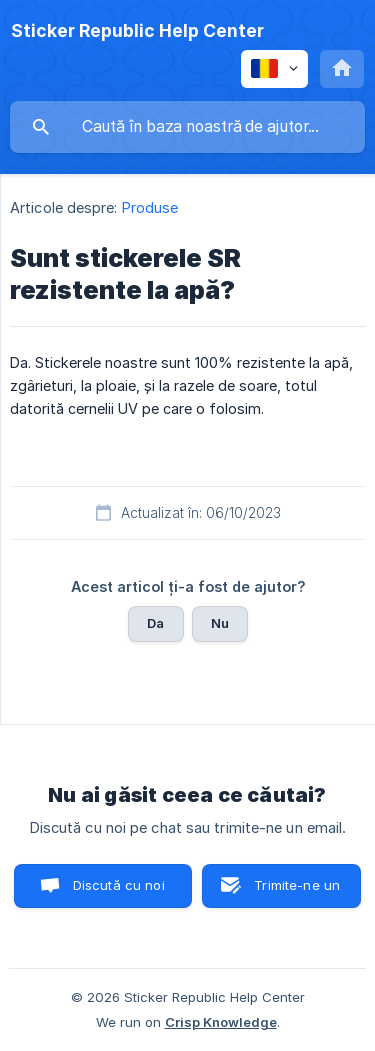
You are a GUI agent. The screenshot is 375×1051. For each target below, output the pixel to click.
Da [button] (155, 623)
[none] (137, 31)
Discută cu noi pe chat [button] (119, 892)
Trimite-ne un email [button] (297, 892)
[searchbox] (187, 127)
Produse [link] (150, 207)
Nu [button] (220, 623)
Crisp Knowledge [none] (221, 1022)
